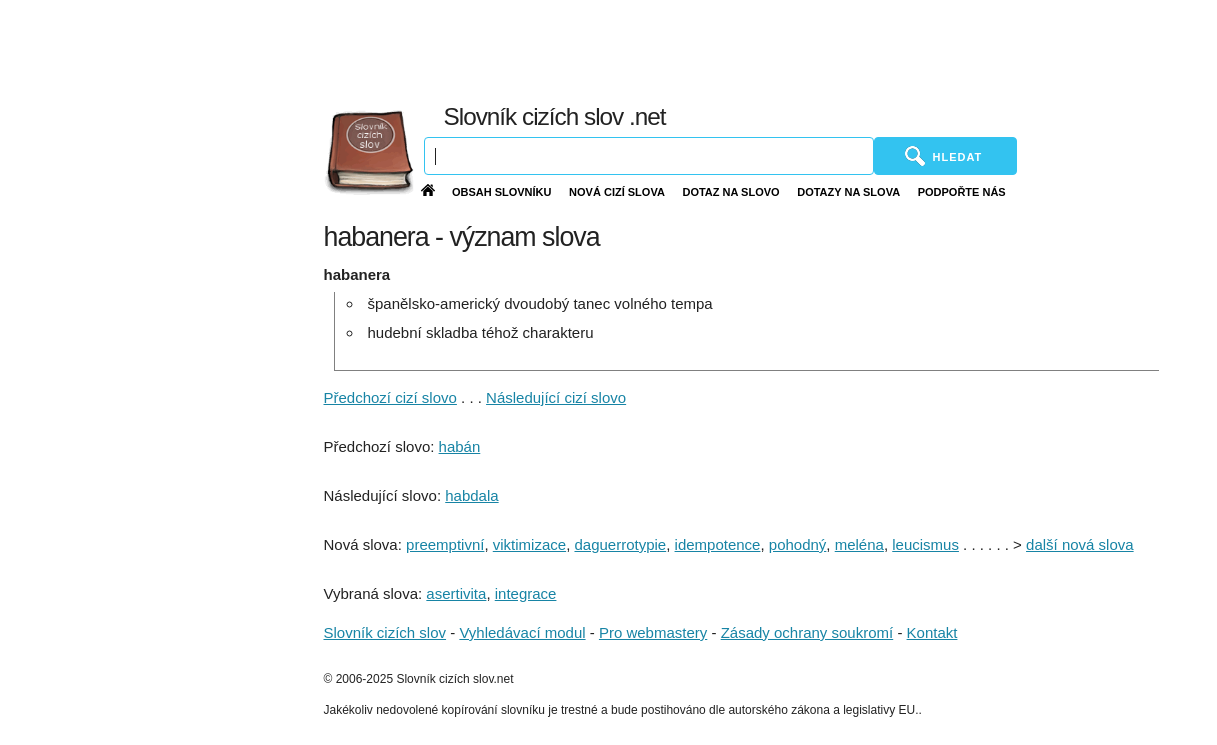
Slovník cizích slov (385, 632)
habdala (471, 495)
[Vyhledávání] (649, 156)
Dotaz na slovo (730, 192)
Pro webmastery (653, 632)
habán (460, 446)
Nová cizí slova (617, 192)
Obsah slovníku (502, 192)
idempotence (718, 544)
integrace (526, 593)
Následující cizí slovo (556, 397)
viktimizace (529, 544)
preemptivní (445, 544)
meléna (859, 544)
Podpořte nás (962, 192)
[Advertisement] (755, 50)
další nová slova (1080, 544)
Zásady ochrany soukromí (807, 632)
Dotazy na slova (848, 192)
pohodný (798, 544)
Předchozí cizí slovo (390, 397)
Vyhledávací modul (522, 632)
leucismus (925, 544)
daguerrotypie (620, 544)
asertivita (456, 593)
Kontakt (932, 632)
